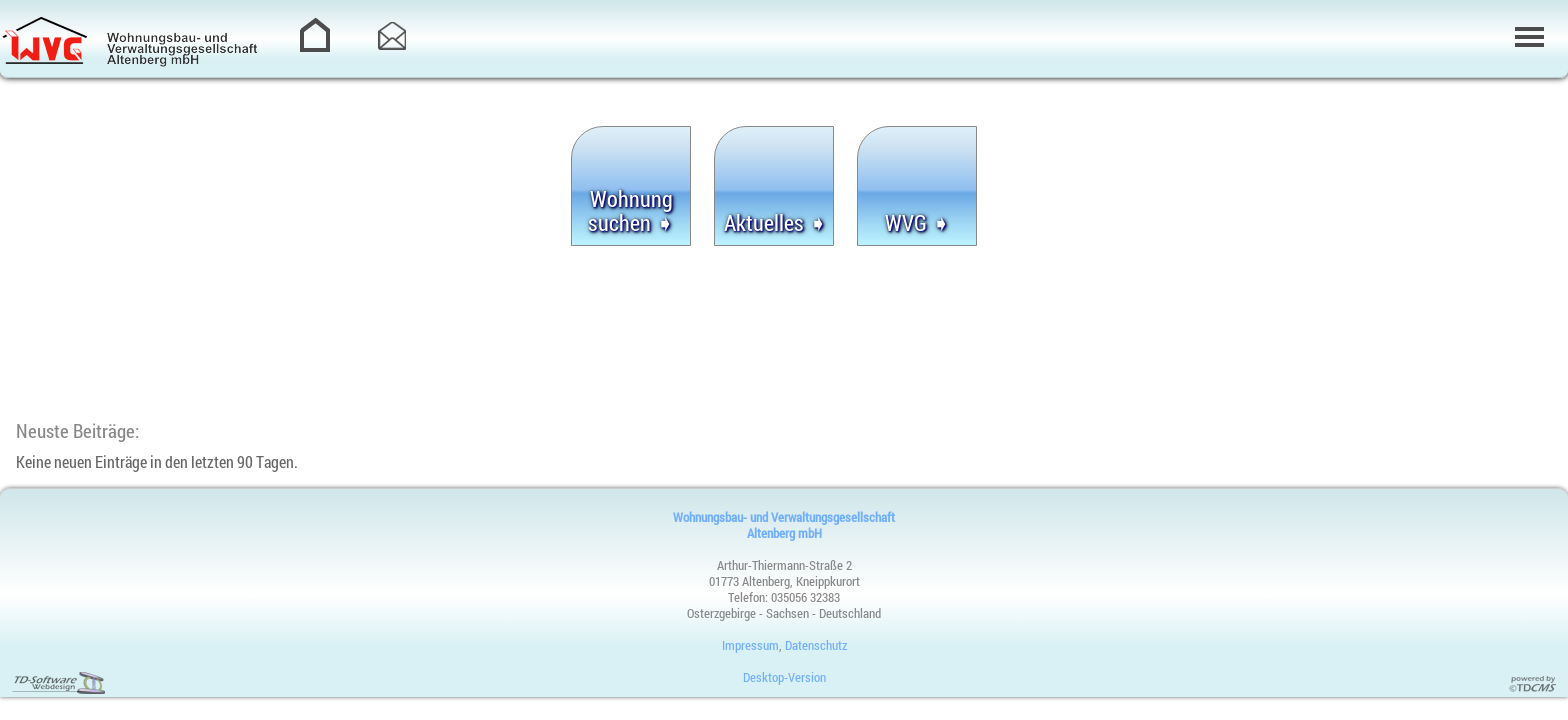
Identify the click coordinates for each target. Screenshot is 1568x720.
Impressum (750, 645)
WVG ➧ (917, 222)
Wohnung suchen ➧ (631, 211)
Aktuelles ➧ (775, 222)
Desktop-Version (784, 677)
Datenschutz (816, 645)
